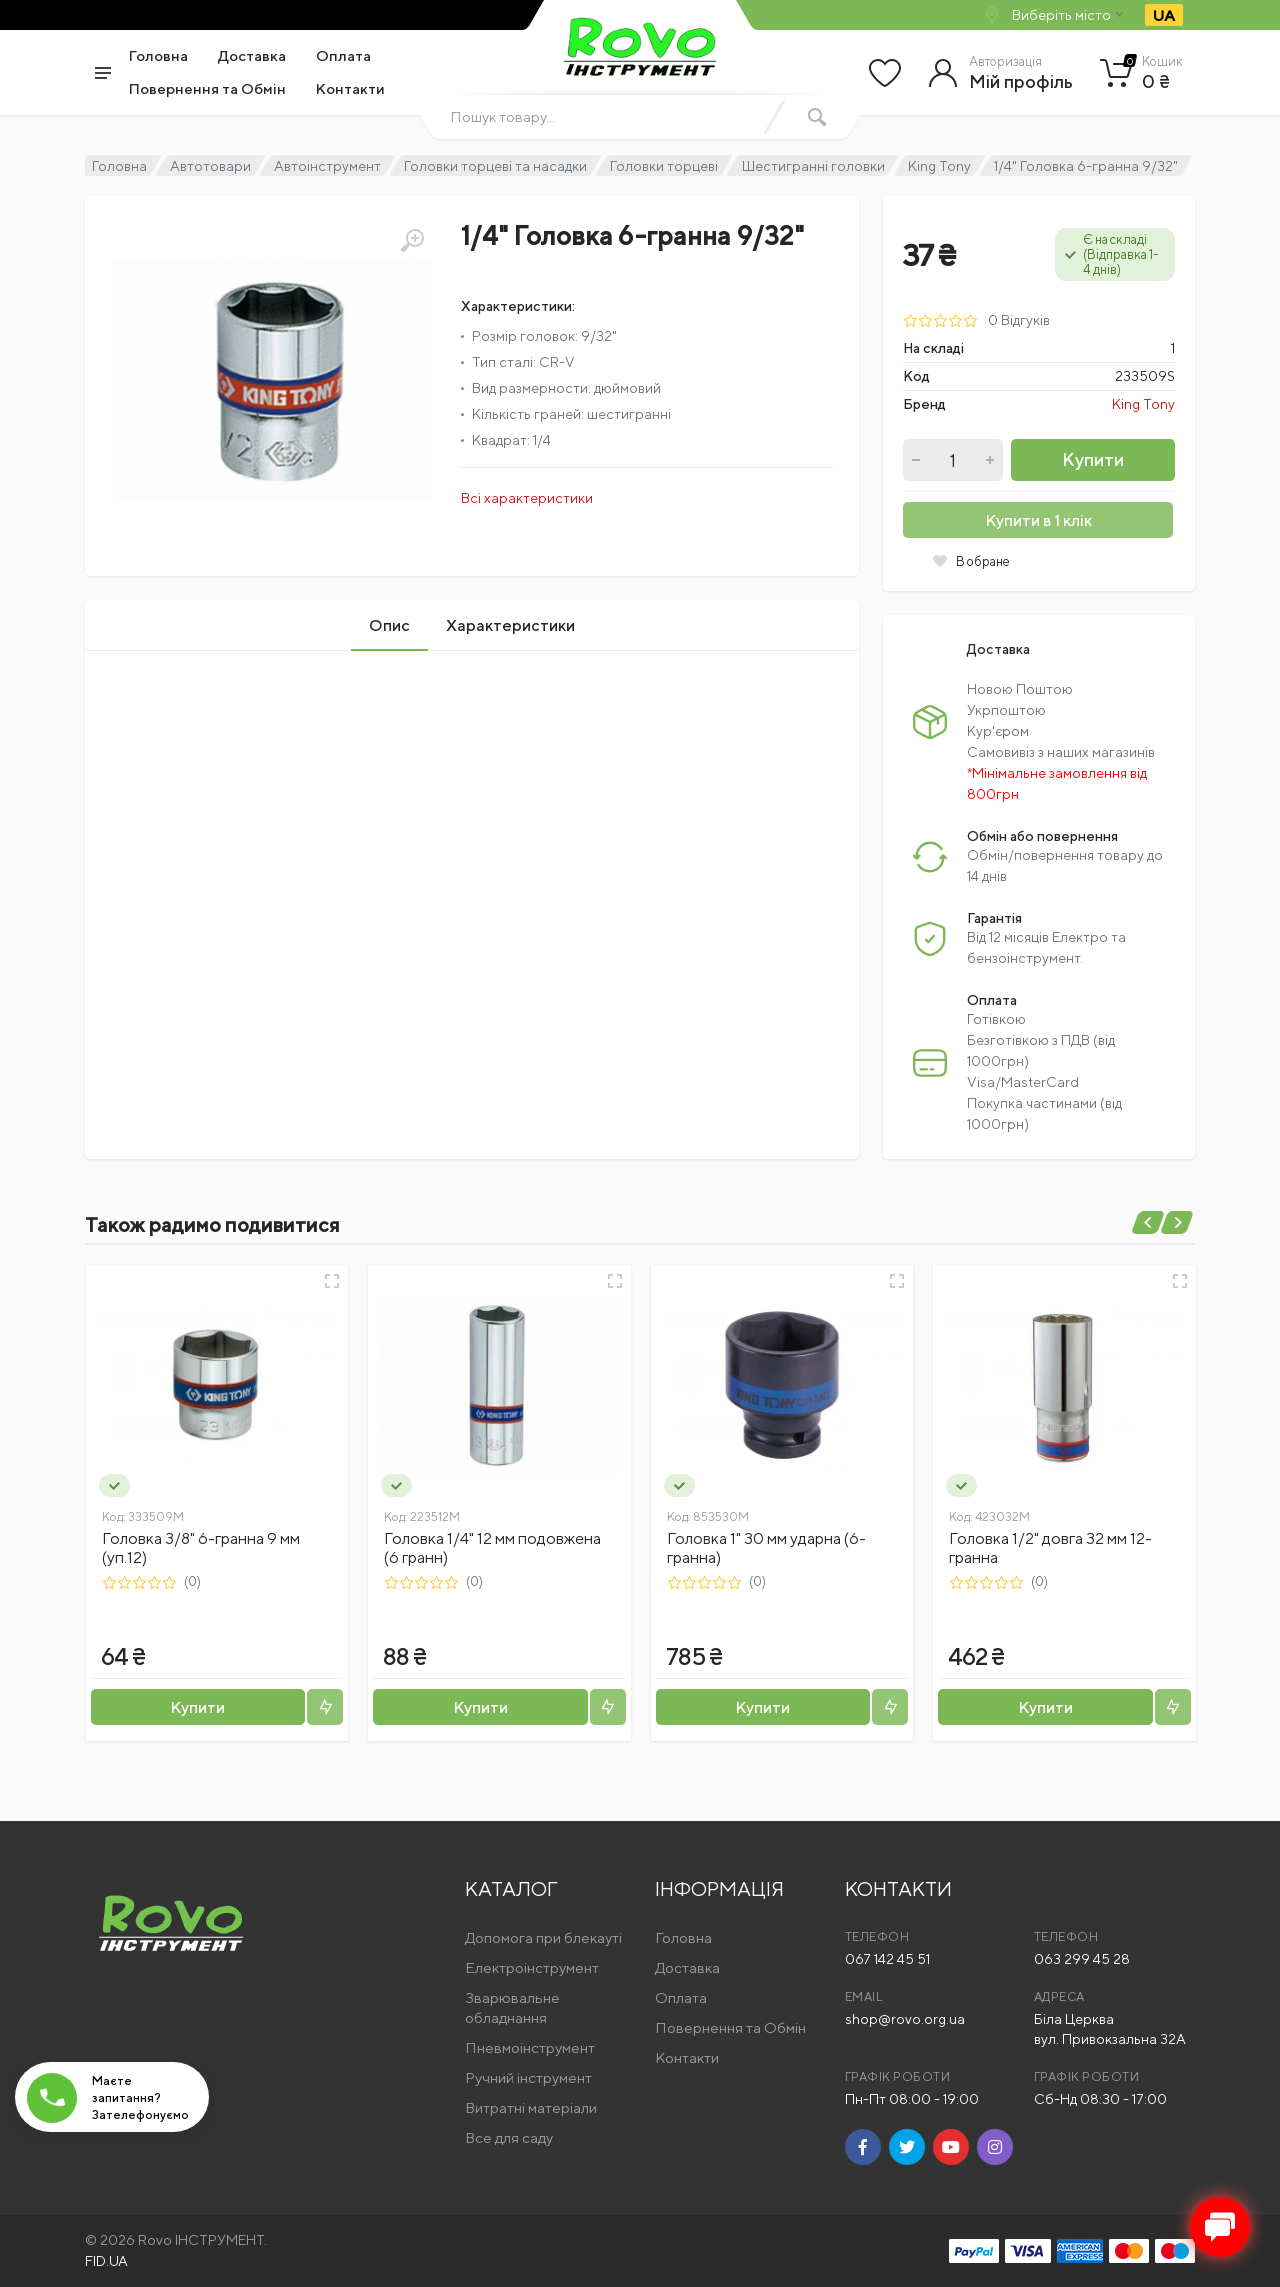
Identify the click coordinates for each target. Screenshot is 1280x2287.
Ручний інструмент (528, 2077)
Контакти (350, 88)
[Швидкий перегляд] (332, 1281)
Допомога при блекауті (543, 1937)
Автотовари (210, 166)
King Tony (939, 166)
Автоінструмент (327, 166)
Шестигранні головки (813, 166)
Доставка (252, 55)
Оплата (343, 55)
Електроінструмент (532, 1967)
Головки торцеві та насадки (495, 166)
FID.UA (106, 2261)
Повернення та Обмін (207, 88)
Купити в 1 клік (1038, 520)
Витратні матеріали (531, 2107)
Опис (389, 625)
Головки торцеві (664, 166)
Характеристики (510, 625)
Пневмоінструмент (530, 2047)
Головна (158, 55)
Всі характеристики (527, 498)
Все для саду (509, 2137)
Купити (1093, 459)
